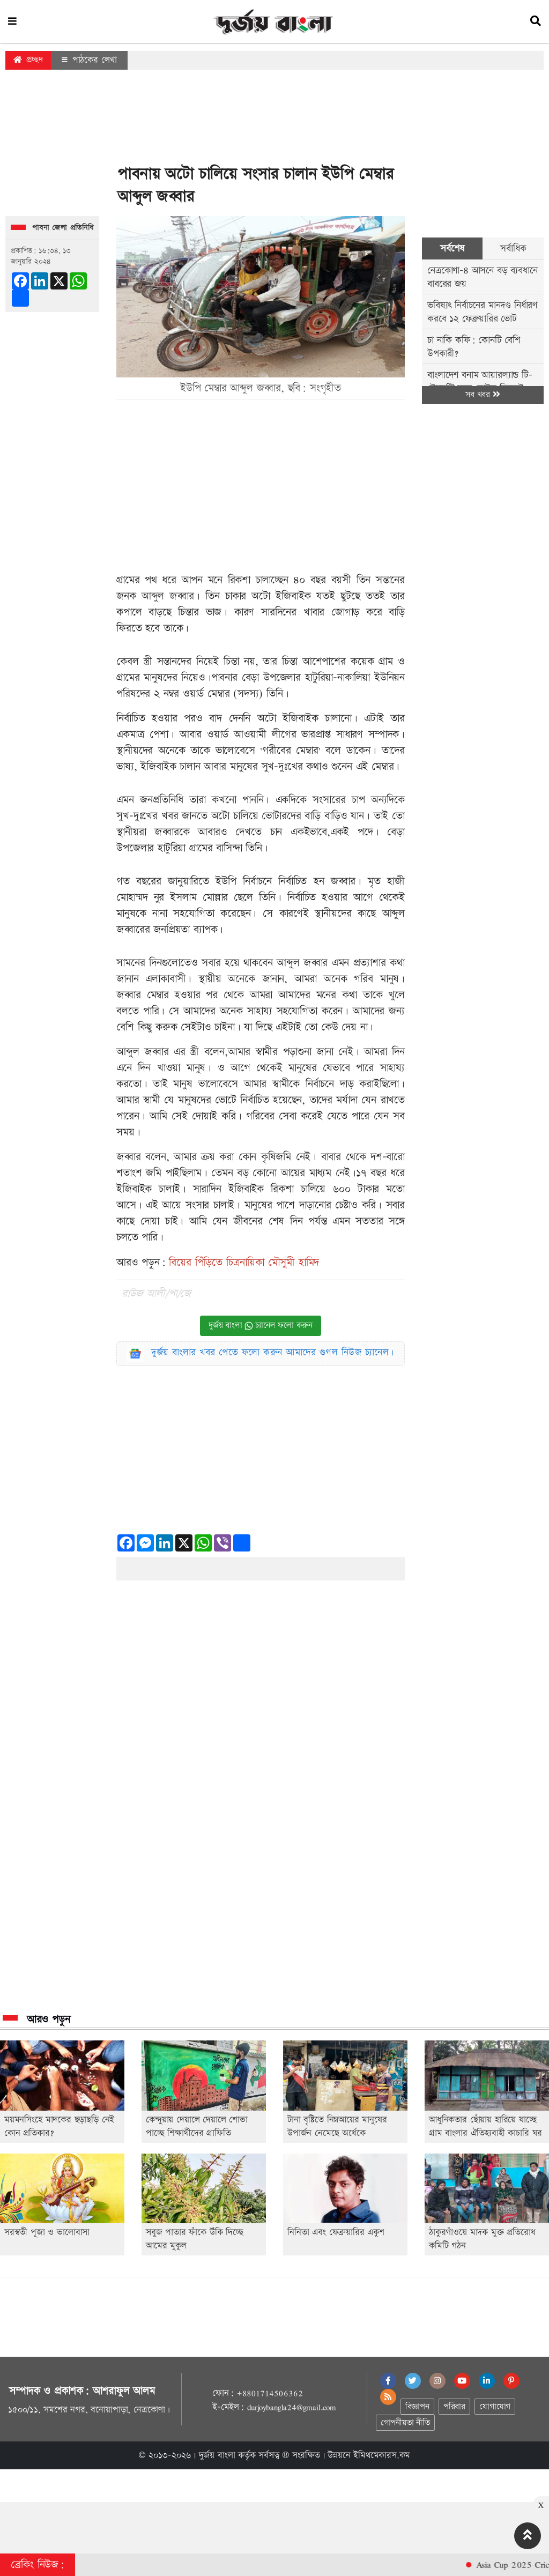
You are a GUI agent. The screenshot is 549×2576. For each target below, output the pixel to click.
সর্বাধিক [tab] (513, 248)
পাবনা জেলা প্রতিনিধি (63, 227)
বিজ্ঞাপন (417, 2407)
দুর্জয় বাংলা (217, 2455)
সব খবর (482, 395)
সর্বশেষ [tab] (452, 248)
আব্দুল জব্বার (168, 596)
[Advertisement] (274, 120)
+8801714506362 (269, 2393)
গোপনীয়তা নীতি (405, 2423)
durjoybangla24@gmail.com (291, 2407)
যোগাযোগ (494, 2407)
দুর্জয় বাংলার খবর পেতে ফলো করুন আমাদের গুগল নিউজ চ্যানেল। (273, 1352)
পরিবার (454, 2407)
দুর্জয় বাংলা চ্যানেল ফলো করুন (261, 1325)
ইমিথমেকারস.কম (381, 2455)
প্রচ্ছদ (28, 60)
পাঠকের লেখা (89, 60)
